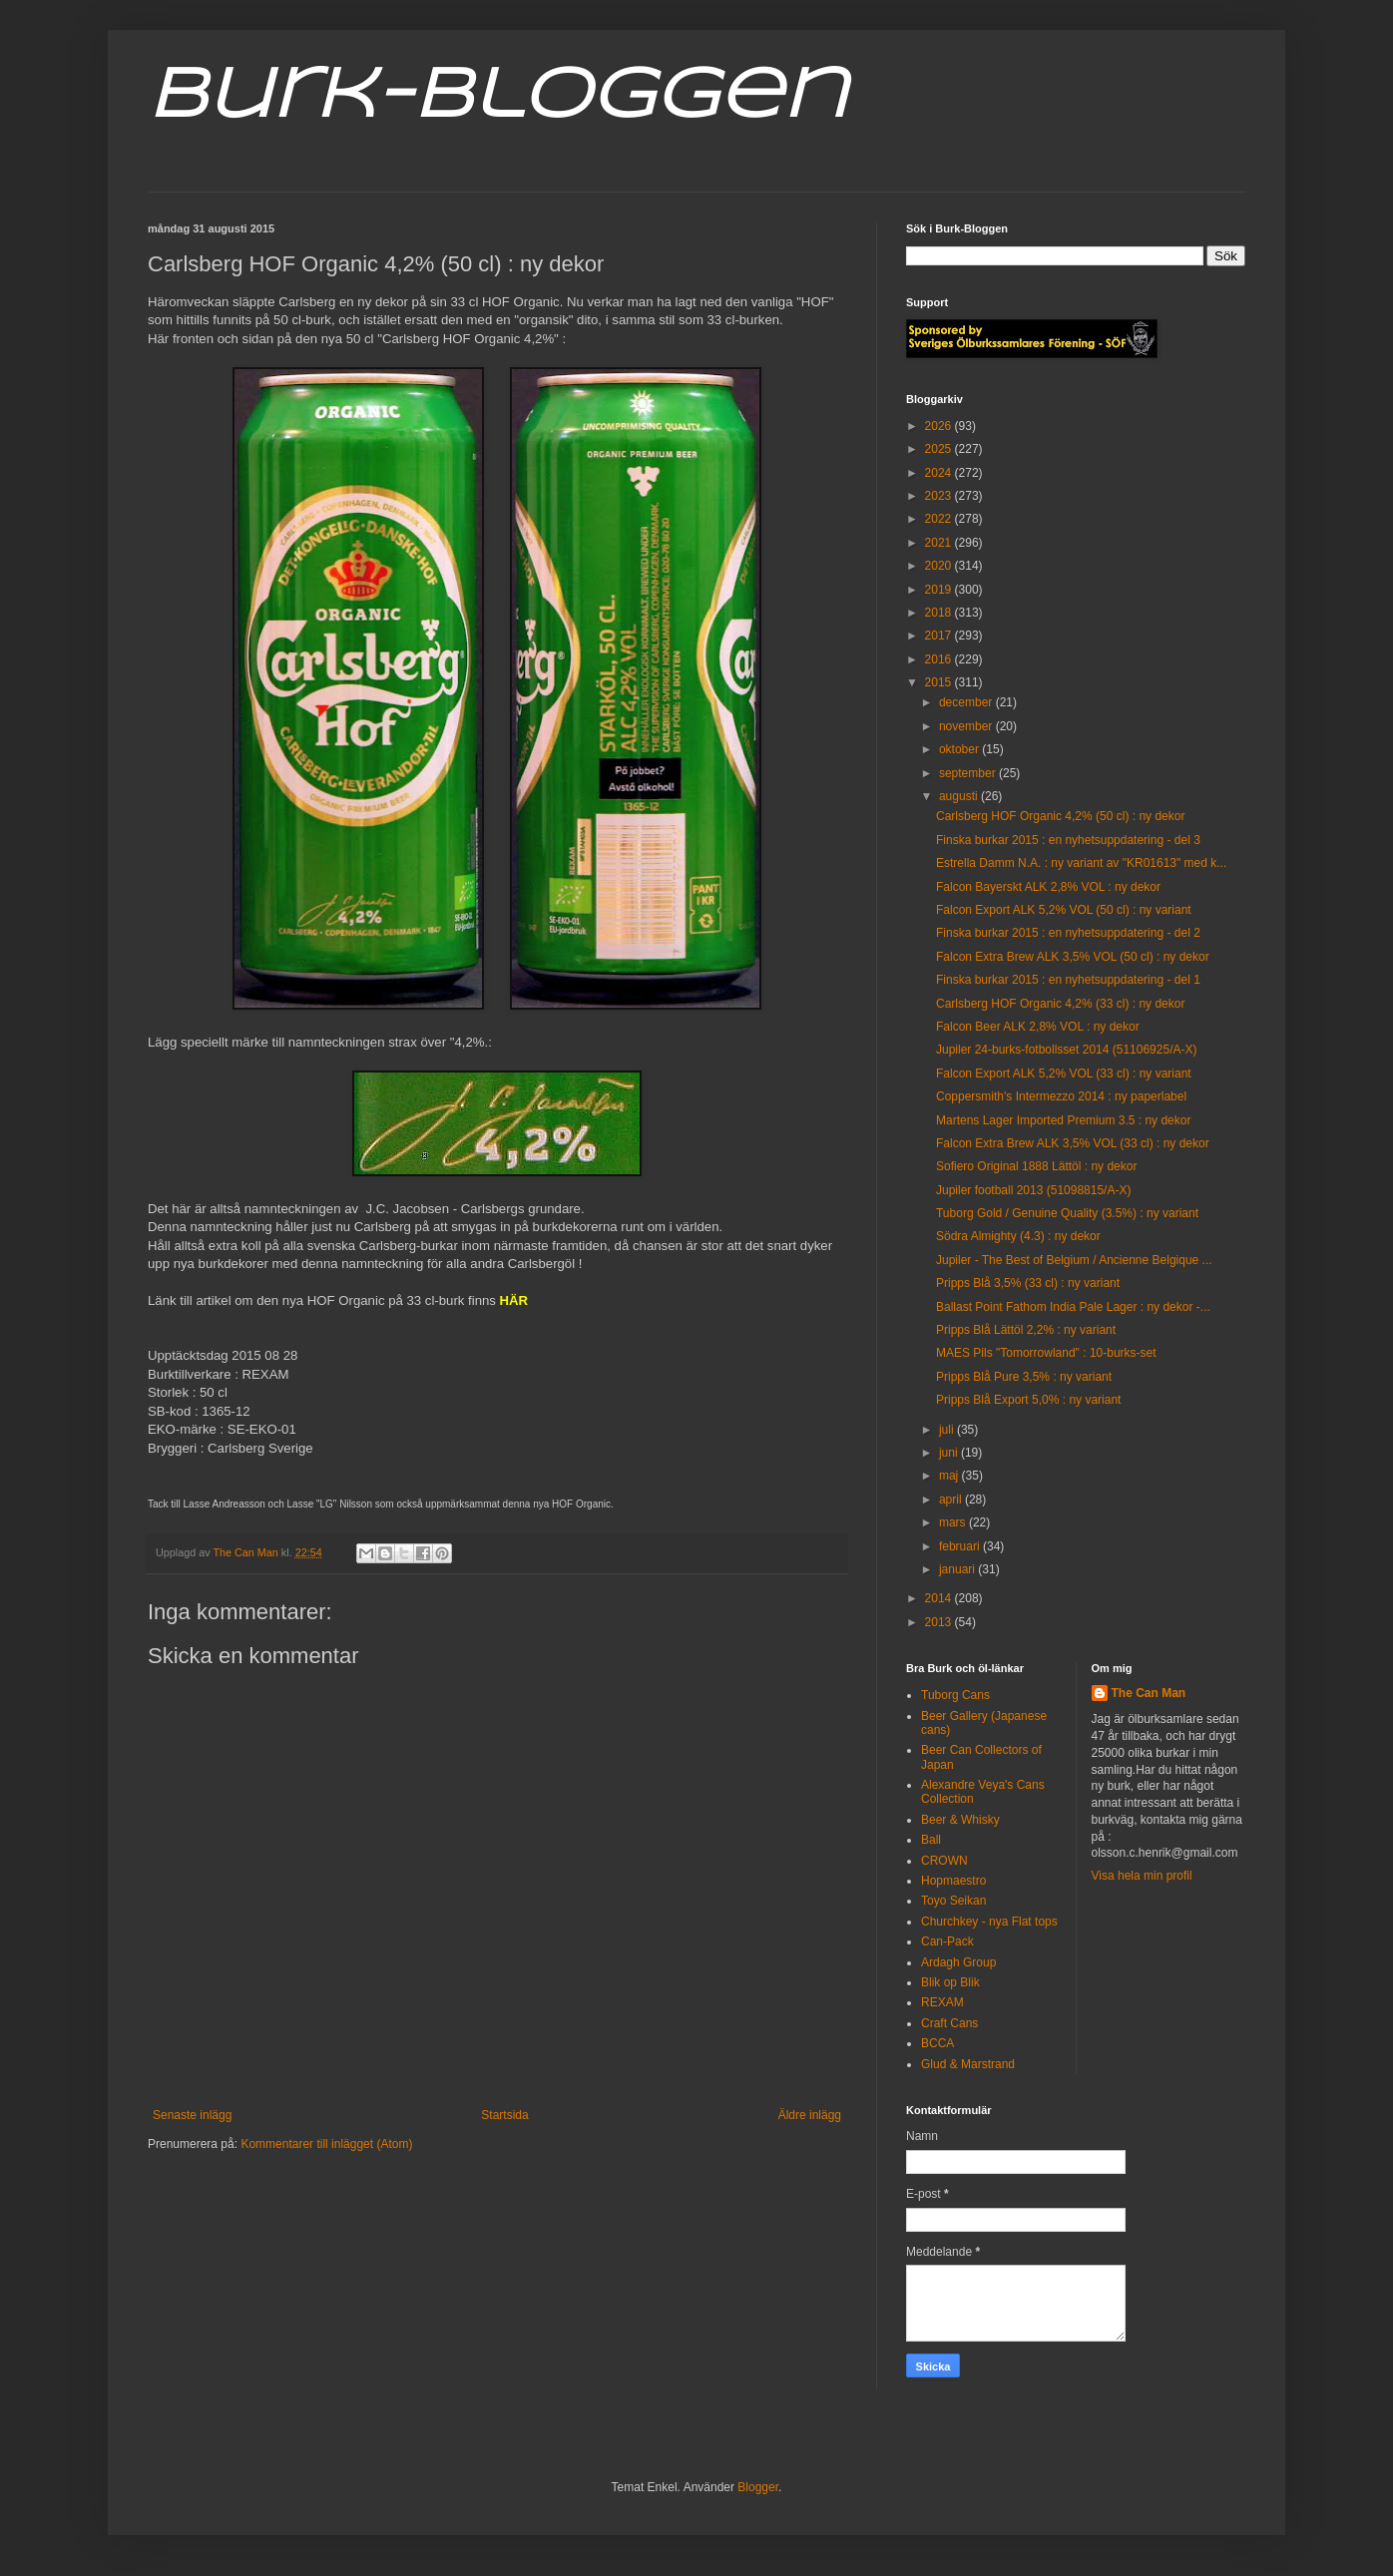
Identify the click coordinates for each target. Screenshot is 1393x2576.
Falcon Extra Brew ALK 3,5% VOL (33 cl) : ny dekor (1072, 1143)
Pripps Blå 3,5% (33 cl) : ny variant (1028, 1283)
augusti (960, 796)
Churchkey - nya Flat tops (989, 1922)
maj (950, 1476)
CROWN (944, 1861)
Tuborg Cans (955, 1695)
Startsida (504, 2115)
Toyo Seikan (953, 1901)
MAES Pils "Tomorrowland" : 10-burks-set (1046, 1353)
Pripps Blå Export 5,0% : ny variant (1028, 1400)
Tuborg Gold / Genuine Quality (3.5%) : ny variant (1067, 1213)
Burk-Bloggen (497, 98)
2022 (940, 519)
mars (954, 1522)
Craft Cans (949, 2023)
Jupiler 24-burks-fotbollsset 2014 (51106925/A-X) (1066, 1050)
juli (948, 1430)
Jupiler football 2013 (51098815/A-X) (1033, 1190)
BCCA (937, 2043)
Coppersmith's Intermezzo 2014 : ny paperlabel (1061, 1096)
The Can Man (1149, 1693)
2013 (940, 1622)
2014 (940, 1598)
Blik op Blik (950, 1982)
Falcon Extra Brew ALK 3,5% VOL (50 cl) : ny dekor (1072, 957)
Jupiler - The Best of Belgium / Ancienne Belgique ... (1074, 1260)
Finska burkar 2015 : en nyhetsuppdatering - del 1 (1068, 980)
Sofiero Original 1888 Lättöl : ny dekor (1036, 1166)
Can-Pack (947, 1941)
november (967, 726)
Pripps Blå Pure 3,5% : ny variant (1024, 1377)
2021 (940, 543)
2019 (940, 590)
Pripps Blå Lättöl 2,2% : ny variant (1026, 1330)
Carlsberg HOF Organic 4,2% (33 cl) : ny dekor (1060, 1004)
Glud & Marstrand (968, 2064)
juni (950, 1453)
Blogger (757, 2487)
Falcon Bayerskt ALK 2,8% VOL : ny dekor (1048, 887)
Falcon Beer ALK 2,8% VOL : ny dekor (1038, 1027)
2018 (940, 613)
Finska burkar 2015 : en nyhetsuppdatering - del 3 (1068, 840)
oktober (960, 749)
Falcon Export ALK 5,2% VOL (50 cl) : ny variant (1063, 910)
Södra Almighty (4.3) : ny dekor (1018, 1236)
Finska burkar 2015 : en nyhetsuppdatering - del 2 (1068, 933)
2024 (940, 473)
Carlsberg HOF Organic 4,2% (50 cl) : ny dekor (1060, 816)
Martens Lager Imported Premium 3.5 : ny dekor (1063, 1120)
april (952, 1499)
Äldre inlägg (809, 2115)
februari (961, 1546)
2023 (940, 496)
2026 (940, 426)
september (969, 773)
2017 (940, 636)
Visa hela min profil (1142, 1876)
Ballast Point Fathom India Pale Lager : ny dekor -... (1073, 1307)
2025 (940, 449)
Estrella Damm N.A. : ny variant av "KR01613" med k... (1081, 863)
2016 (940, 659)
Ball (931, 1840)
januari (958, 1569)
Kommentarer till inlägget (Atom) (326, 2144)
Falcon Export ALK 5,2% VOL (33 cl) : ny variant (1063, 1073)
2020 (940, 566)
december (967, 702)
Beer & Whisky (960, 1820)
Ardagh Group (958, 1962)
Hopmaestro (953, 1881)
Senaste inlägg (192, 2115)
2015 (940, 682)
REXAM (942, 2002)
